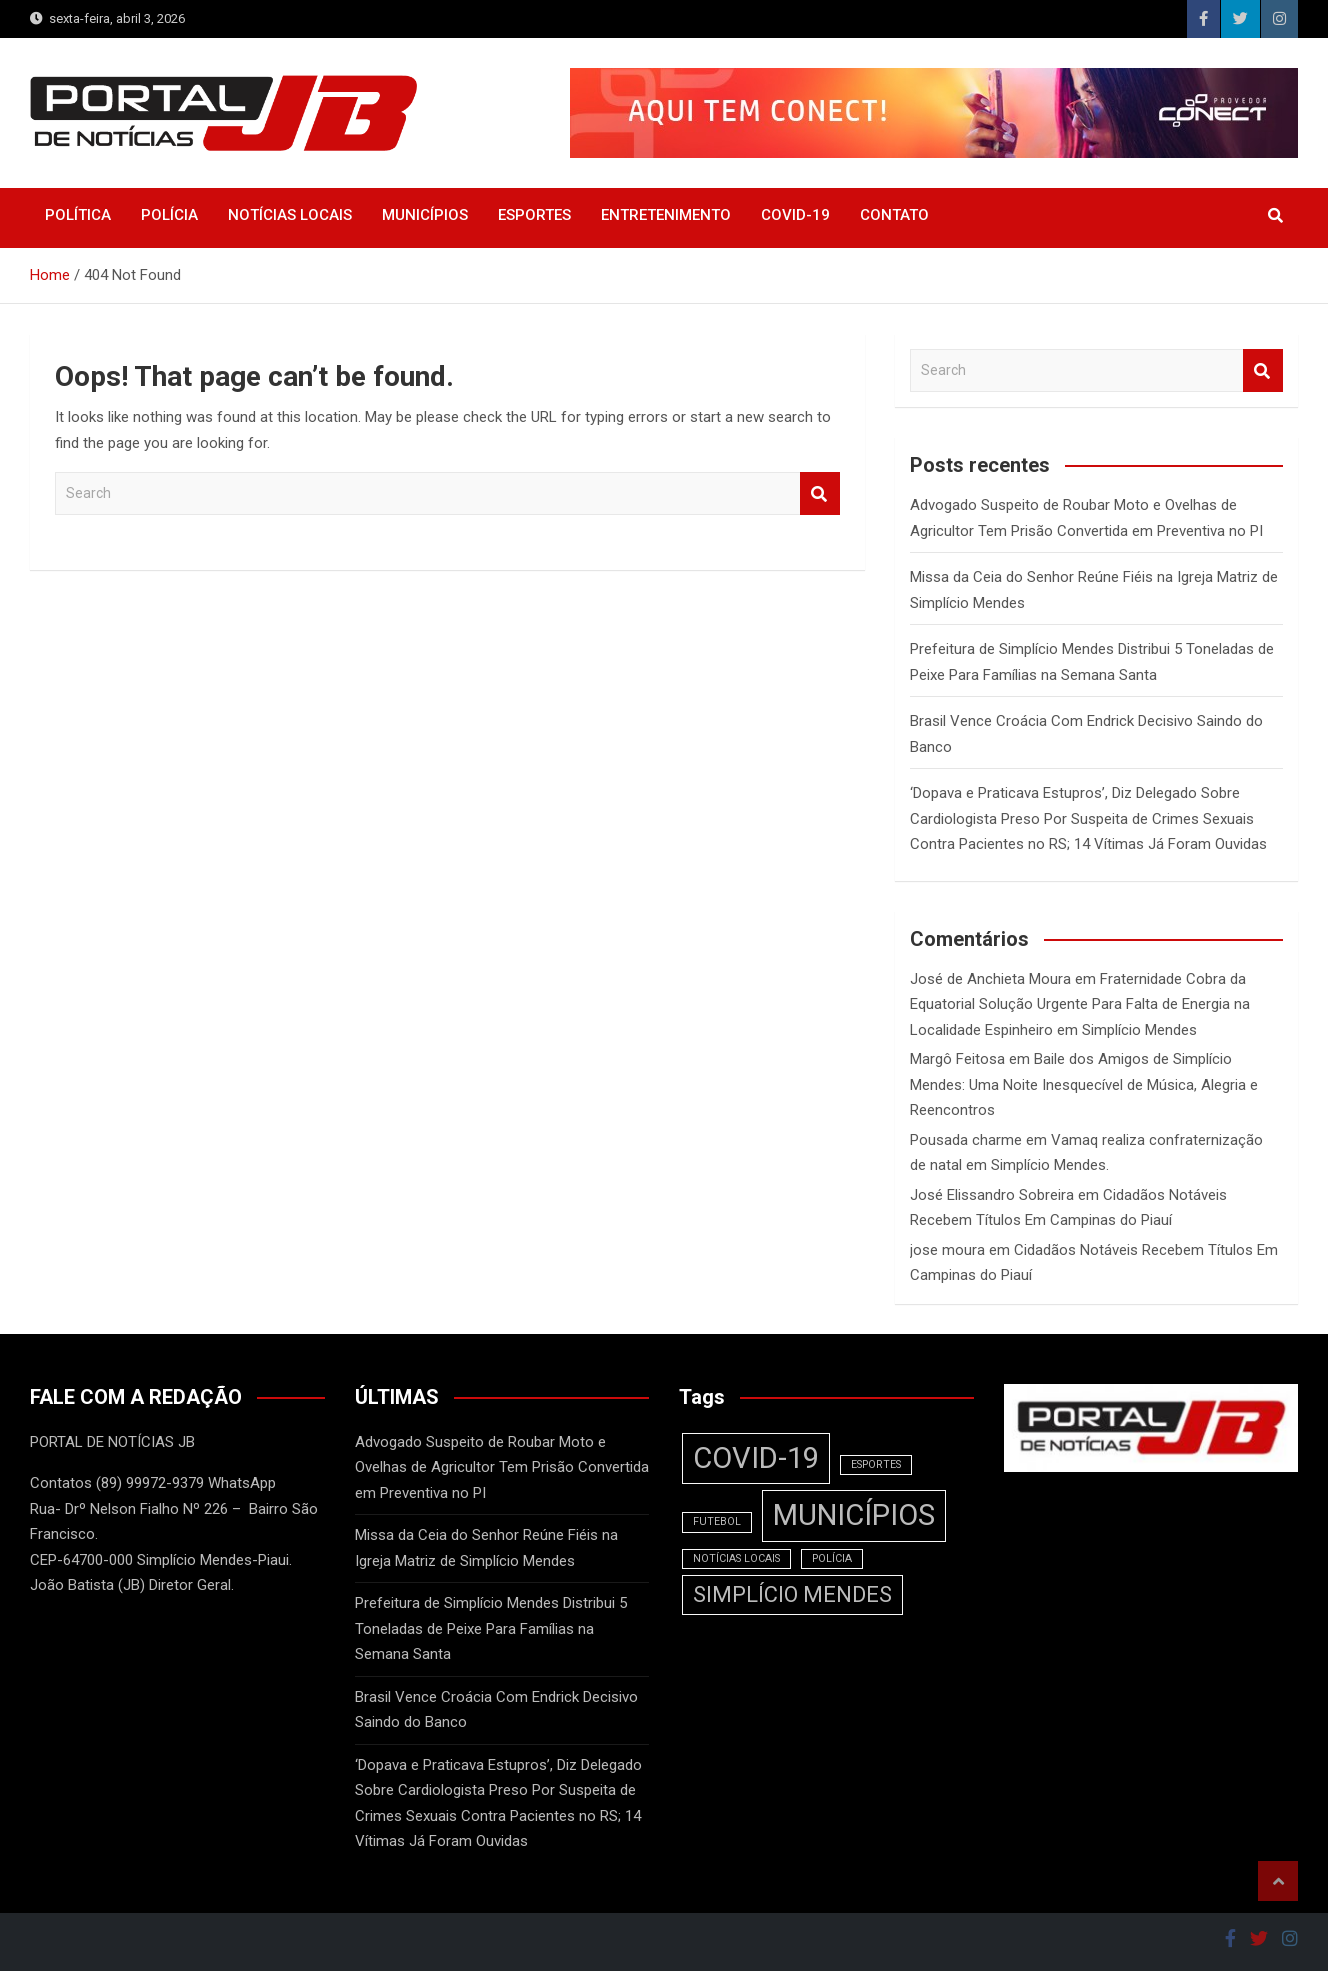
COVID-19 (795, 215)
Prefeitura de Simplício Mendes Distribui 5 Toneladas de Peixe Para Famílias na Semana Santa (491, 1628)
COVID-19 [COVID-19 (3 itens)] (756, 1458)
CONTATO (894, 215)
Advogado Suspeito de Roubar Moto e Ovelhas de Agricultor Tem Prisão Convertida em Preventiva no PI (502, 1467)
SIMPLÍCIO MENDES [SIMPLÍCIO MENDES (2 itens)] (792, 1594)
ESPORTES (534, 215)
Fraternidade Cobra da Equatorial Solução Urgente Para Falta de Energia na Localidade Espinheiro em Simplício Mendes (1080, 1004)
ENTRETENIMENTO (666, 215)
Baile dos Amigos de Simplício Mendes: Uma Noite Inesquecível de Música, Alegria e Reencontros (1084, 1084)
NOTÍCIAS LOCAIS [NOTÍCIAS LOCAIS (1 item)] (736, 1558)
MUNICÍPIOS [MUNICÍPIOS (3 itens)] (854, 1515)
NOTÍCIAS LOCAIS (290, 215)
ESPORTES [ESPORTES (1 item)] (876, 1464)
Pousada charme (966, 1140)
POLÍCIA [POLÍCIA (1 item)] (832, 1558)
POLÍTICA (78, 215)
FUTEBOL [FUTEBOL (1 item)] (717, 1521)
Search (820, 493)
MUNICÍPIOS (425, 215)
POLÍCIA (169, 215)
